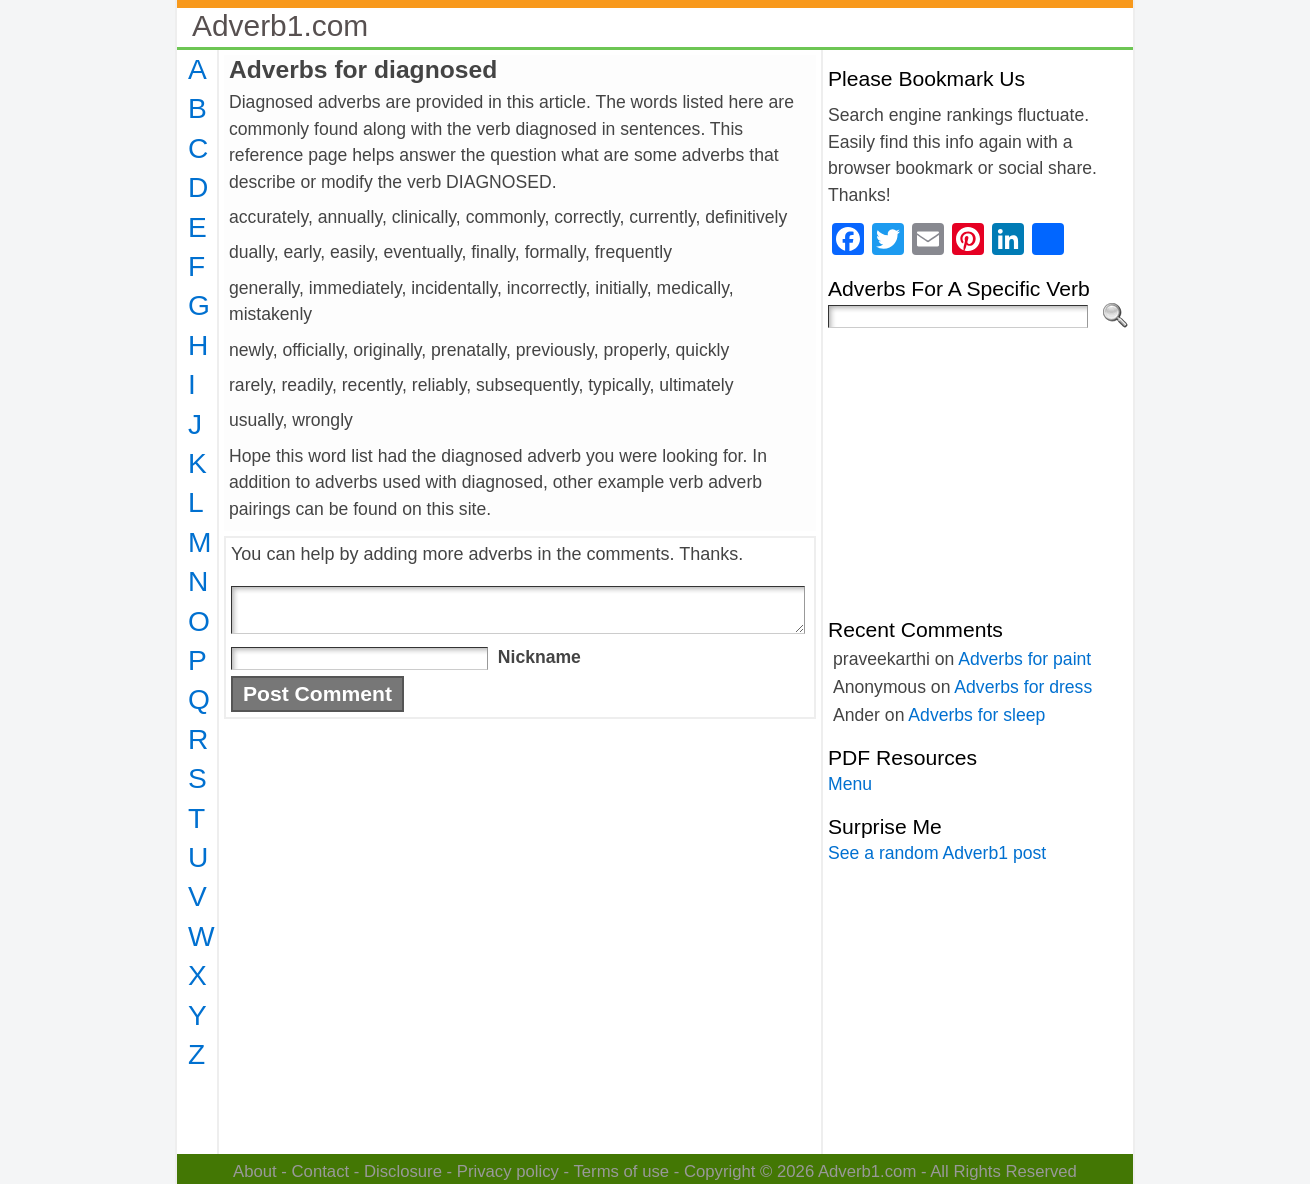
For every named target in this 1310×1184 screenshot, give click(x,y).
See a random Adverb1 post (937, 853)
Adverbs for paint (1024, 659)
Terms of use (621, 1171)
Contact (321, 1171)
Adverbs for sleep (976, 715)
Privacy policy (508, 1171)
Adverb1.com (280, 25)
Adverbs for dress (1023, 687)
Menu (850, 784)
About (255, 1171)
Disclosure (403, 1171)
